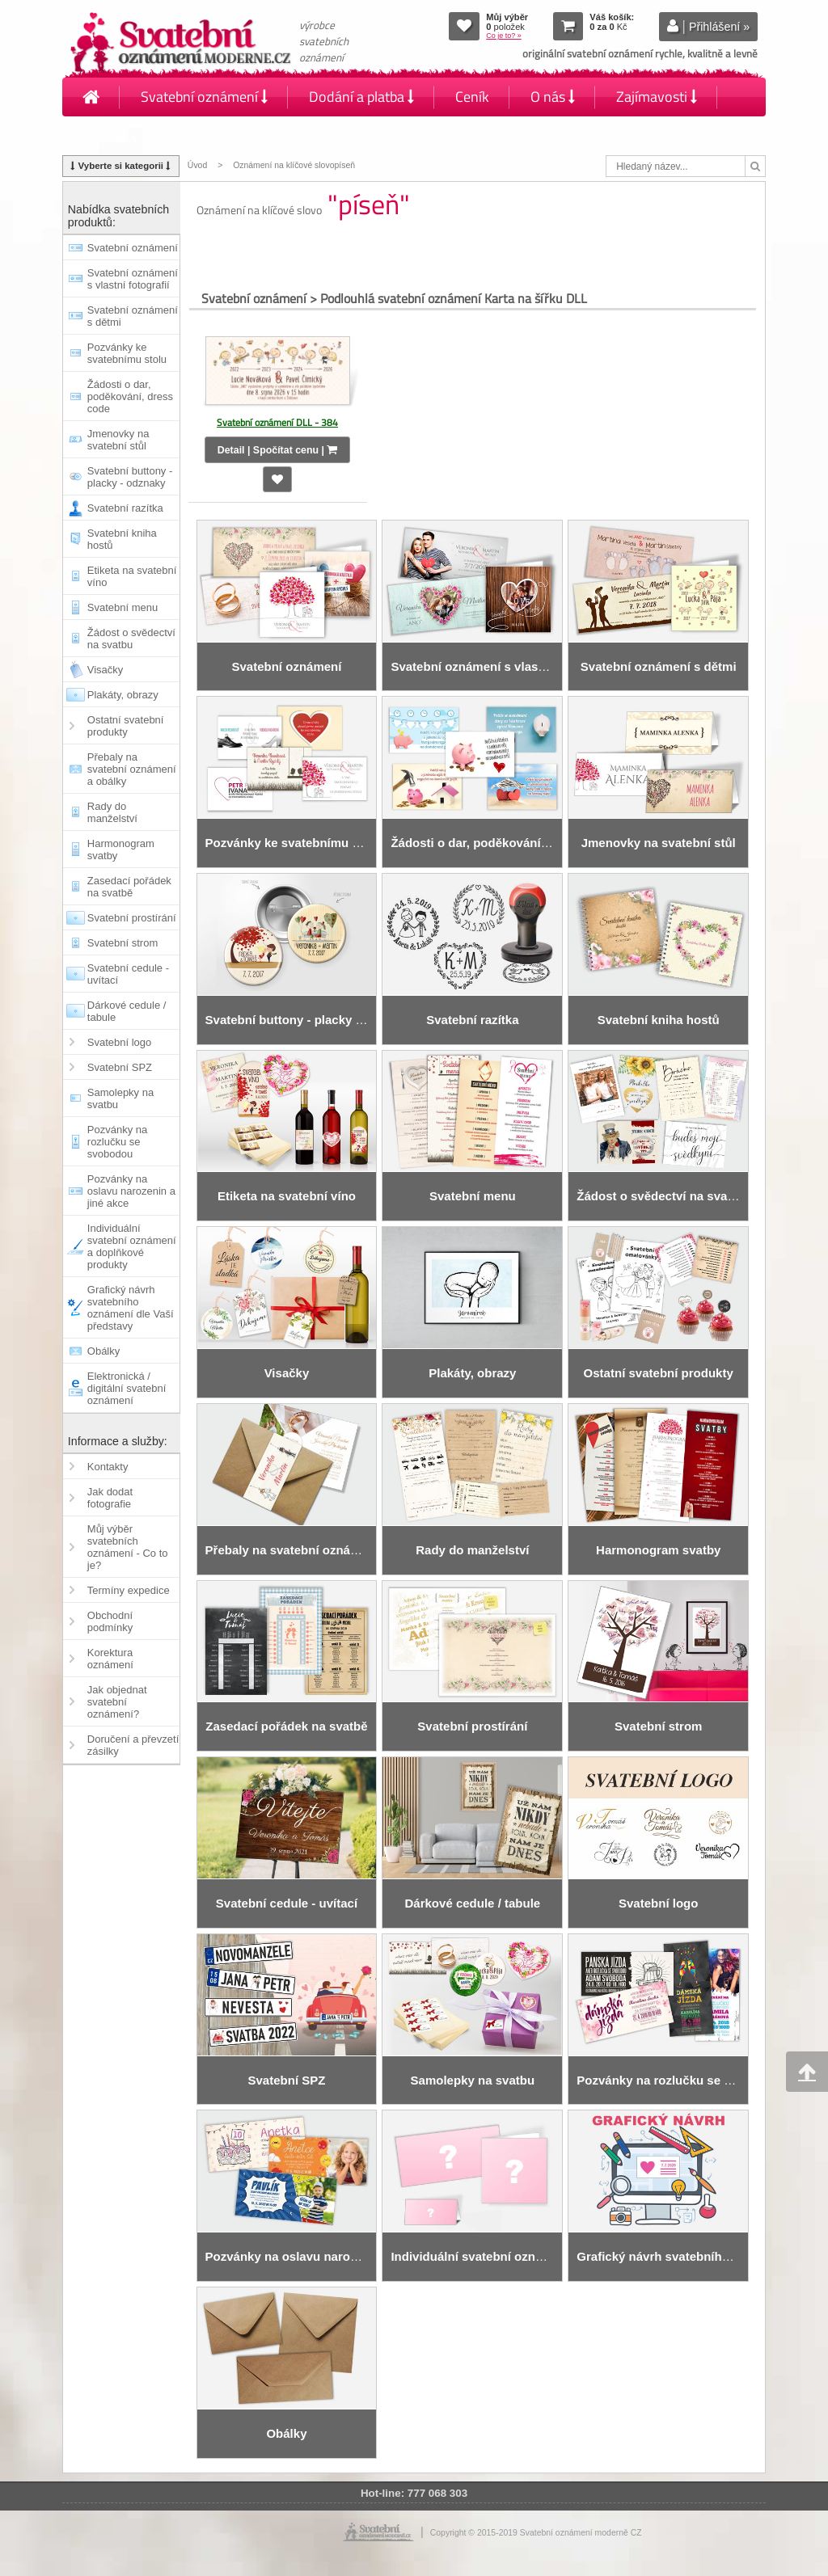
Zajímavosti (656, 97)
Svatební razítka (125, 508)
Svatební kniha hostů (122, 539)
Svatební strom (122, 943)
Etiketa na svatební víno (132, 576)
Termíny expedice (128, 1590)
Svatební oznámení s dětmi (132, 316)
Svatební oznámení (204, 97)
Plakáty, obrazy (122, 695)
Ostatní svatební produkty (125, 726)
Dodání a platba (361, 97)
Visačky (105, 670)
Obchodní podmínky (110, 1621)
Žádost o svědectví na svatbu (131, 638)
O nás (552, 97)
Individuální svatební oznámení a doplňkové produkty (131, 1246)
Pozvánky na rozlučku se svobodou (117, 1142)
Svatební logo (119, 1042)
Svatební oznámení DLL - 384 (277, 422)
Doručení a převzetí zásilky (133, 1745)
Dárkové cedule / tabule (127, 1011)
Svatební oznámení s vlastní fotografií (132, 279)
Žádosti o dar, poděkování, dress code (130, 396)
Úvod (197, 165)
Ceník (472, 97)
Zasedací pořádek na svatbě (129, 887)
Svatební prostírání (131, 918)
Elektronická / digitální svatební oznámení (127, 1388)
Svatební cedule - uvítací (128, 974)
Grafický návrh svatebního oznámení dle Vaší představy (130, 1308)
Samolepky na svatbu (120, 1098)
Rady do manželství (112, 812)
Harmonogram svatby (120, 849)
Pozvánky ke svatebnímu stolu (127, 353)
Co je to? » (504, 36)
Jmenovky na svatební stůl (118, 440)
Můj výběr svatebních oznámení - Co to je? (127, 1547)
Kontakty (110, 135)
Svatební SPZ (119, 1067)
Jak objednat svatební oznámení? (117, 1702)
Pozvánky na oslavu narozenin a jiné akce (131, 1191)
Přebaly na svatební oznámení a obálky (131, 769)
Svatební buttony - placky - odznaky (130, 477)
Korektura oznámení (110, 1658)
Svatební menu (122, 607)
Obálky (103, 1351)
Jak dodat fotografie (110, 1498)
